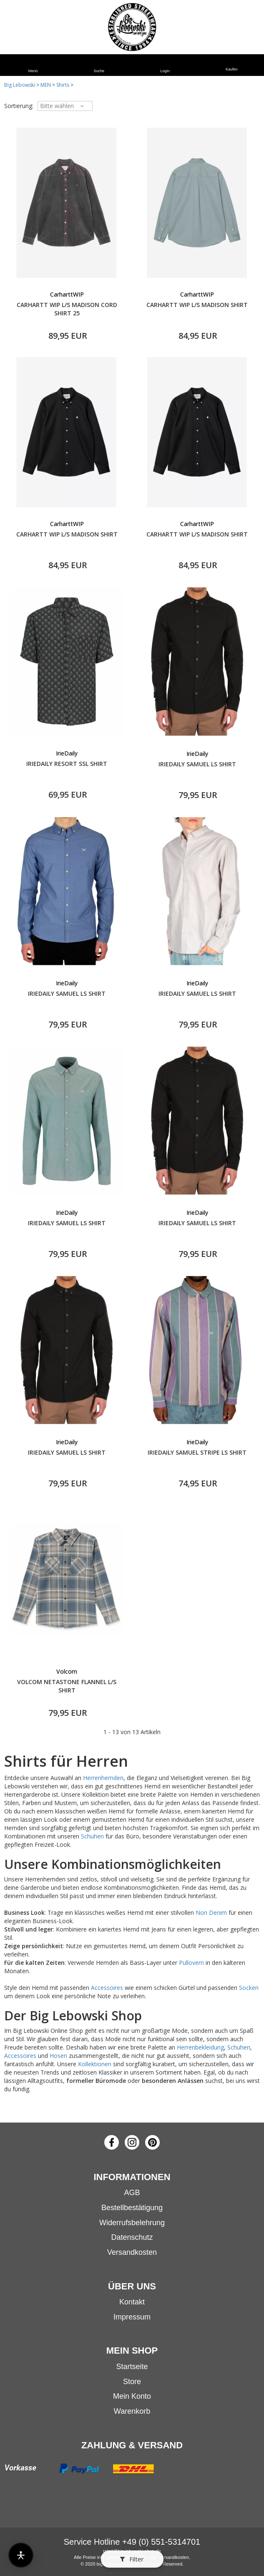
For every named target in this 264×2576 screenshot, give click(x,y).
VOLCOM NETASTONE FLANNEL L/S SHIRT (66, 1686)
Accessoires (107, 1988)
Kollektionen (94, 2064)
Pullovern (191, 1963)
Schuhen (92, 1836)
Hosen (58, 2056)
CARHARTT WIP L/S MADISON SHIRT (197, 305)
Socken (249, 1988)
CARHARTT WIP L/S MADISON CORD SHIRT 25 (67, 309)
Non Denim (211, 1912)
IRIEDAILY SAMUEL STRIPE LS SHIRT (197, 1452)
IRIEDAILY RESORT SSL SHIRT (66, 764)
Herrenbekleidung (200, 2047)
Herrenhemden (103, 1778)
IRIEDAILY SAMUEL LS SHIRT (197, 764)
